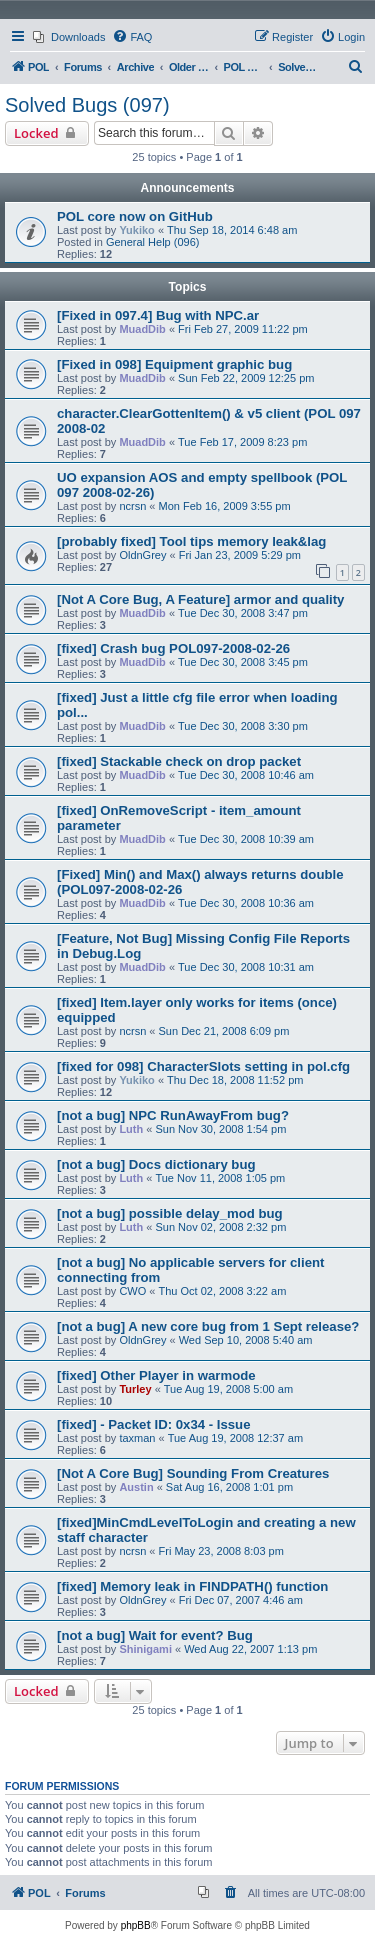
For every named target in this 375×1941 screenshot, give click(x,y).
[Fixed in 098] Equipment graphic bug (174, 364)
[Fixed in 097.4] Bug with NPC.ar (158, 315)
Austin (136, 1487)
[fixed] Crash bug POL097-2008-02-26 (173, 648)
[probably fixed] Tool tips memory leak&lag (191, 541)
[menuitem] (69, 37)
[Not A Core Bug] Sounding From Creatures (193, 1473)
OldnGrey (142, 555)
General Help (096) (153, 242)
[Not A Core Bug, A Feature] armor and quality (200, 599)
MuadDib (142, 329)
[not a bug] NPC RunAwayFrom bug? (173, 1115)
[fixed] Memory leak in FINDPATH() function (192, 1586)
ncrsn (132, 506)
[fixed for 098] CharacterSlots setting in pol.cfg (203, 1066)
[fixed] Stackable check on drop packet (179, 761)
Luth (131, 1129)
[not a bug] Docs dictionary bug (156, 1164)
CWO (132, 1291)
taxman (137, 1438)
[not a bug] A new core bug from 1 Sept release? (208, 1326)
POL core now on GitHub (135, 216)
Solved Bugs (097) (87, 105)
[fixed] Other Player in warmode (156, 1375)
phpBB (136, 1925)
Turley (135, 1389)
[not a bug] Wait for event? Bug (155, 1635)
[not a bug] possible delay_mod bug (170, 1213)
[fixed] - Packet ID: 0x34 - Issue (154, 1424)
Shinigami (145, 1649)
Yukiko (136, 230)
